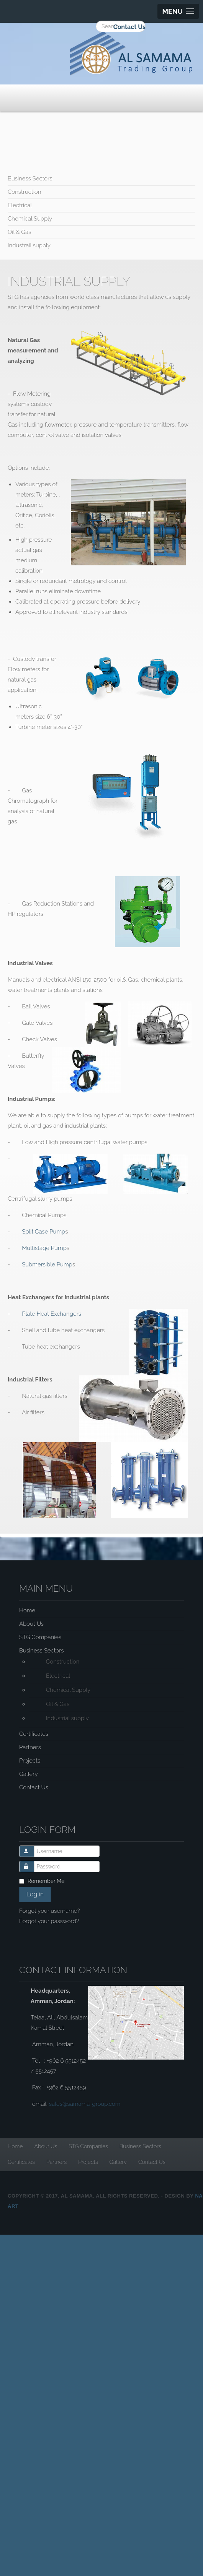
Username (30, 1847)
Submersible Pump (47, 1264)
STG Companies (40, 1637)
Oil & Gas (19, 232)
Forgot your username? (49, 1910)
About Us (31, 1623)
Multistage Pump (44, 1248)
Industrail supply (29, 245)
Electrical (20, 205)
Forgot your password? (49, 1921)
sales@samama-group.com (85, 2103)
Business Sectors (30, 178)
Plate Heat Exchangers (51, 1313)
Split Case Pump (43, 1231)
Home (27, 1610)
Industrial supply (67, 1718)
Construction (24, 191)
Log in (35, 1894)
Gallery (28, 1774)
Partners (30, 1747)
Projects (29, 1760)
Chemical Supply (30, 218)
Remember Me (46, 1881)
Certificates (33, 1733)
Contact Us (129, 27)
